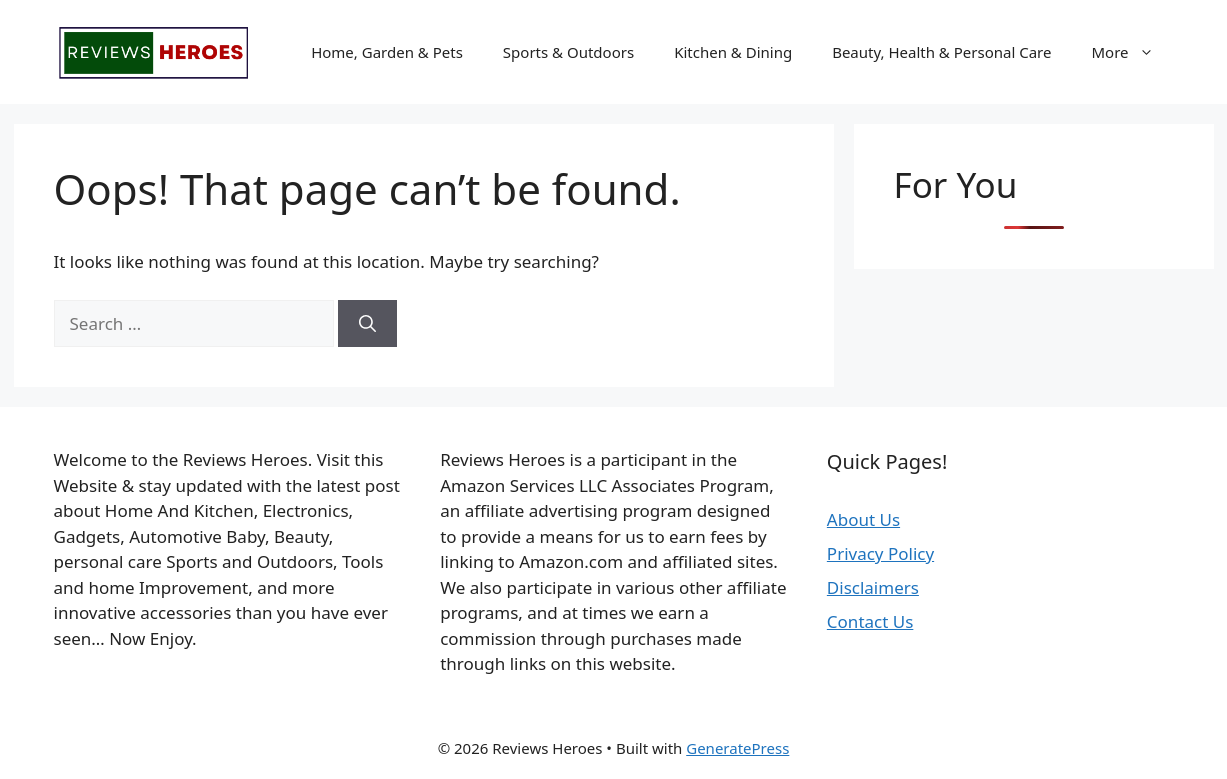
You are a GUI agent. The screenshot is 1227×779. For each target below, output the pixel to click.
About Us (863, 519)
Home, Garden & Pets (387, 52)
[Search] (367, 324)
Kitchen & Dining (733, 52)
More (1132, 52)
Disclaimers (873, 587)
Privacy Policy (880, 553)
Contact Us (870, 621)
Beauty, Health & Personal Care (941, 52)
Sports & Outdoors (568, 52)
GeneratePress (737, 748)
